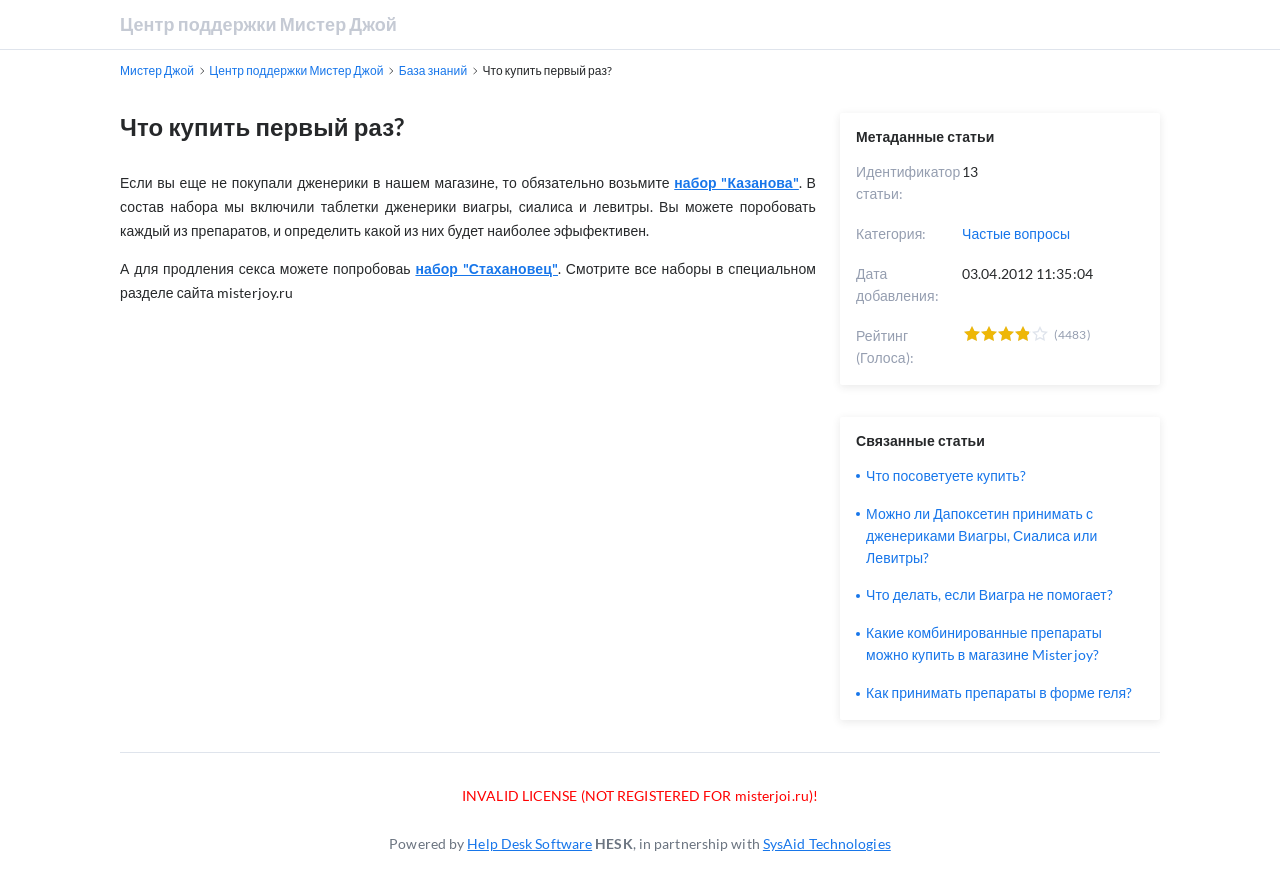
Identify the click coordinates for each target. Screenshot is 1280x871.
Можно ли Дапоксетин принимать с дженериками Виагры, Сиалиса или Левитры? (981, 535)
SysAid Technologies (827, 843)
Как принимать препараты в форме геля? (999, 692)
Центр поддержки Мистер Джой (258, 24)
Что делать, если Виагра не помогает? (989, 594)
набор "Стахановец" (486, 268)
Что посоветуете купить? (946, 475)
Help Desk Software (529, 843)
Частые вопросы (1016, 233)
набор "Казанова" (736, 182)
